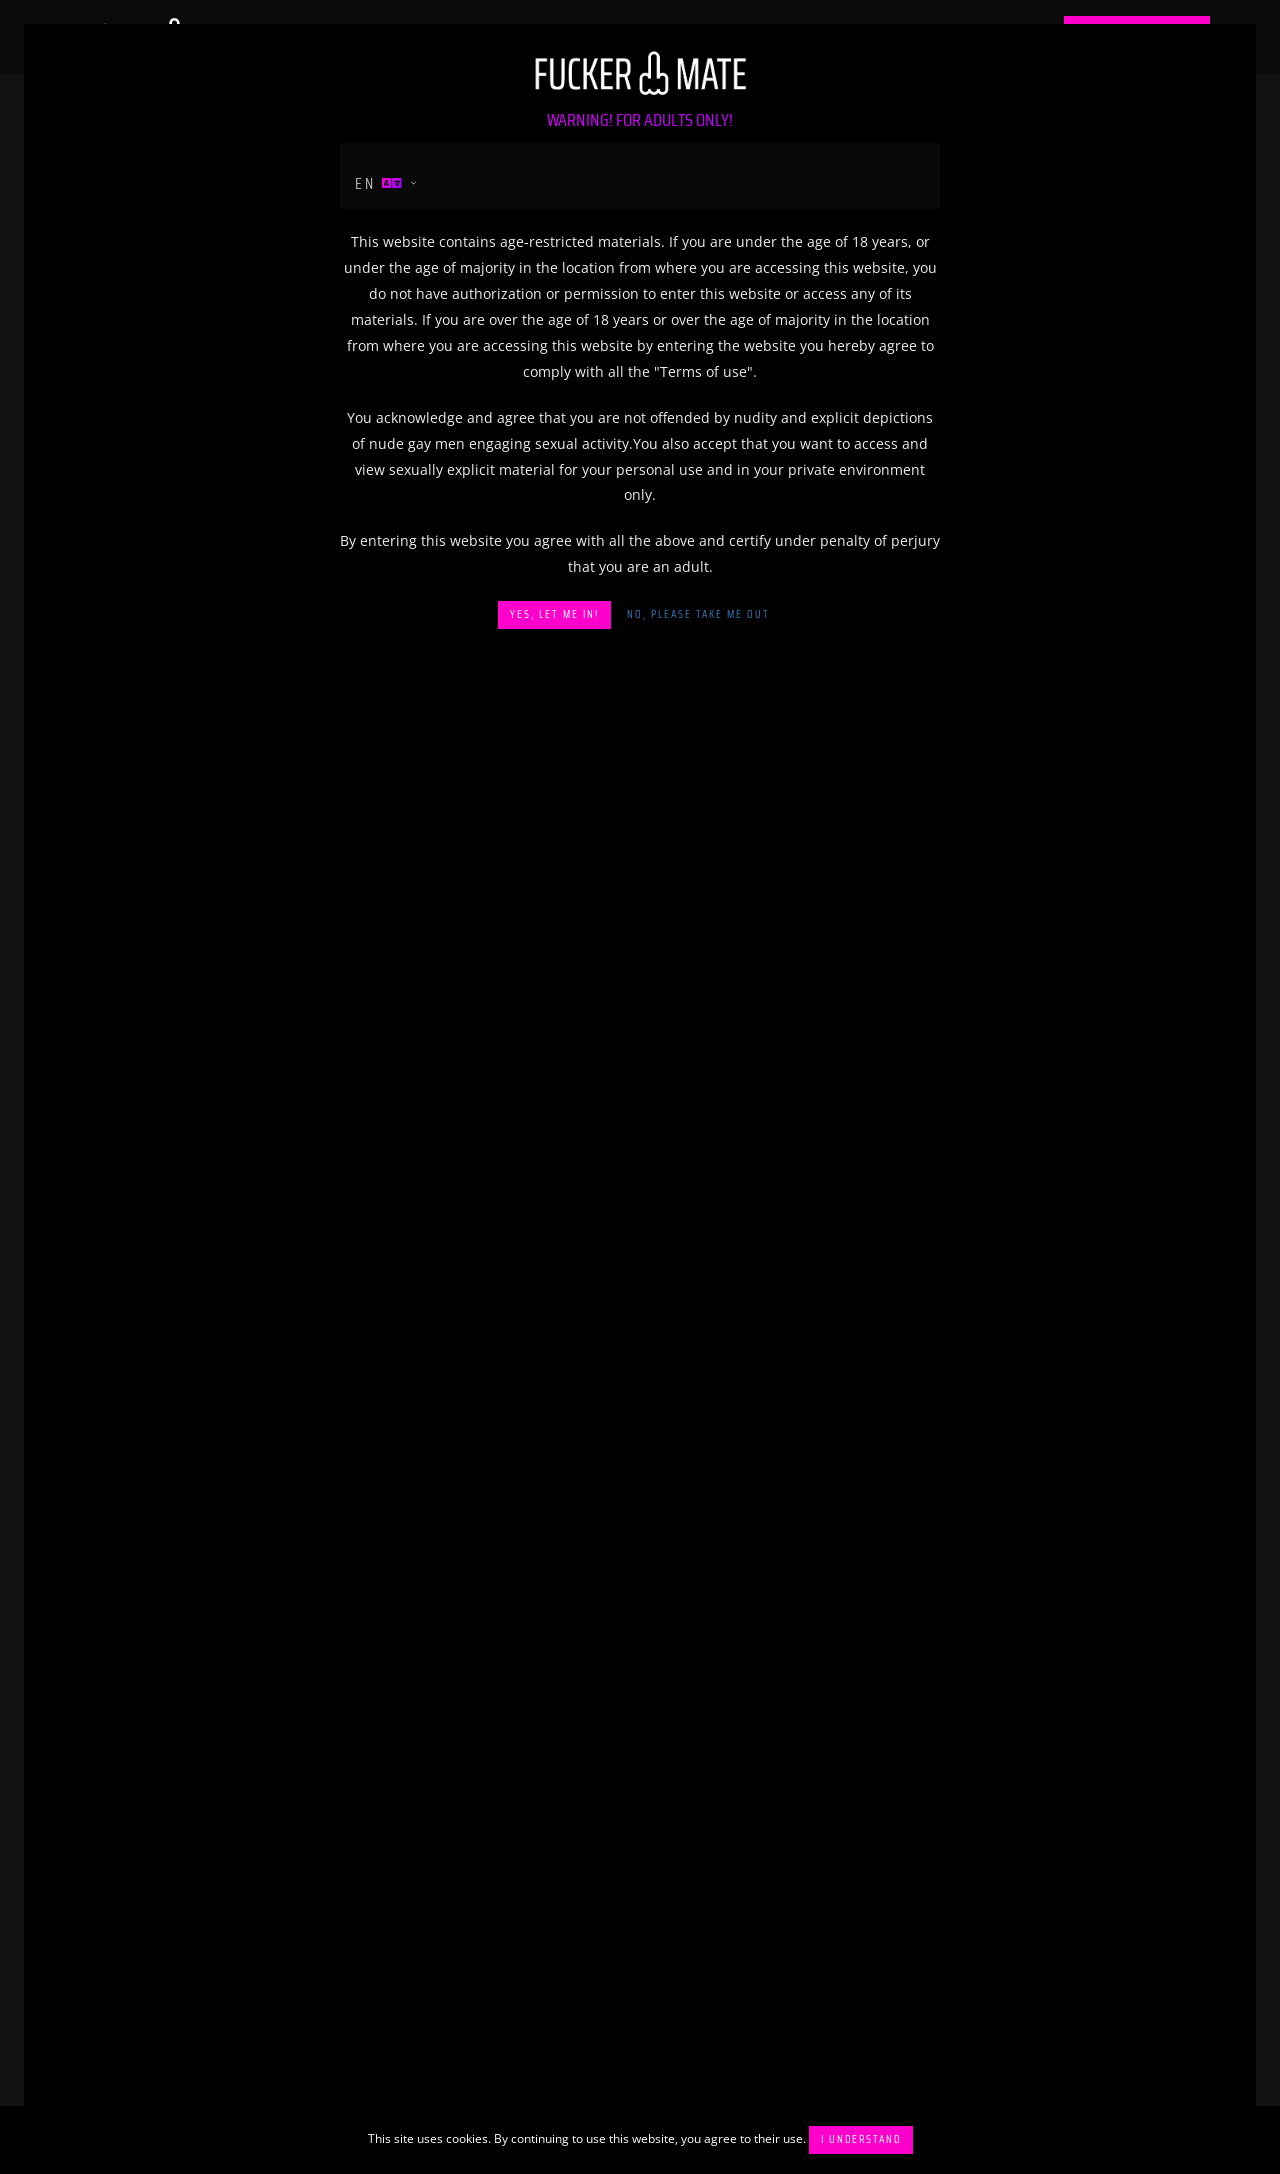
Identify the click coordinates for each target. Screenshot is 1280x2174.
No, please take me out (698, 614)
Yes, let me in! (554, 614)
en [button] (380, 183)
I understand (861, 2139)
